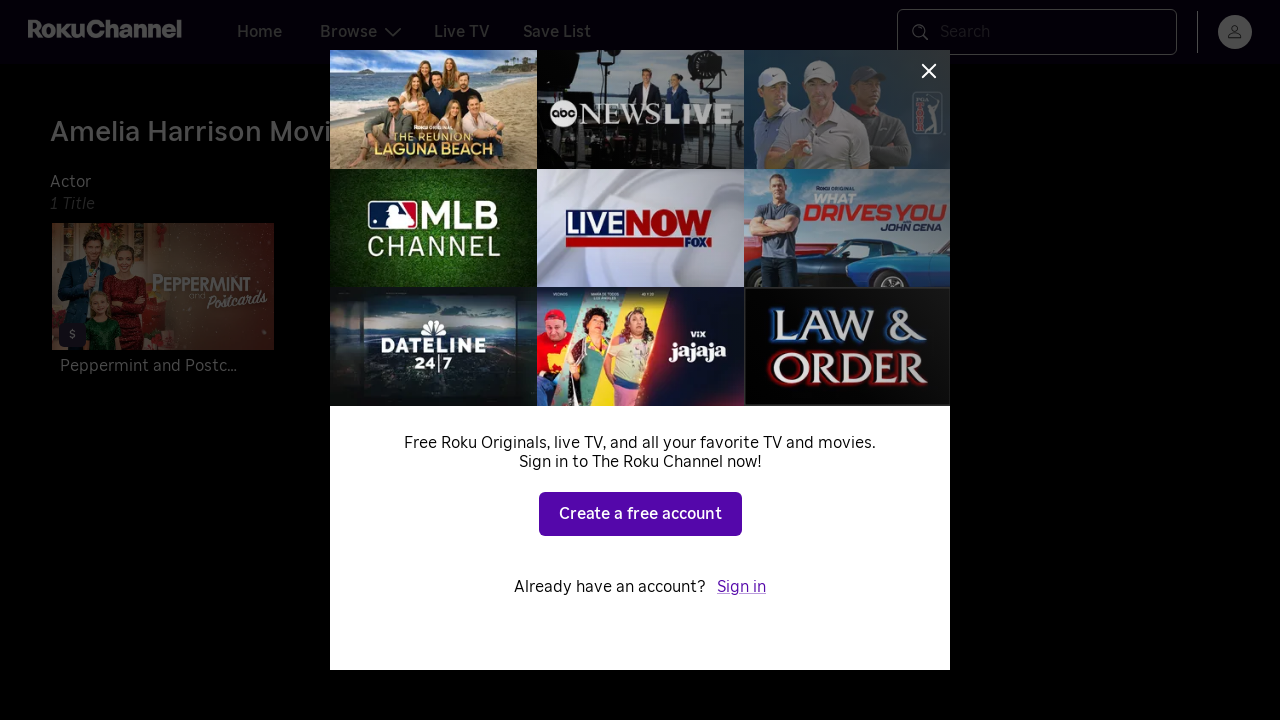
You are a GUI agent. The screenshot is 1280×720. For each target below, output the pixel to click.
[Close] (929, 71)
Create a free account (640, 514)
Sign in (741, 587)
